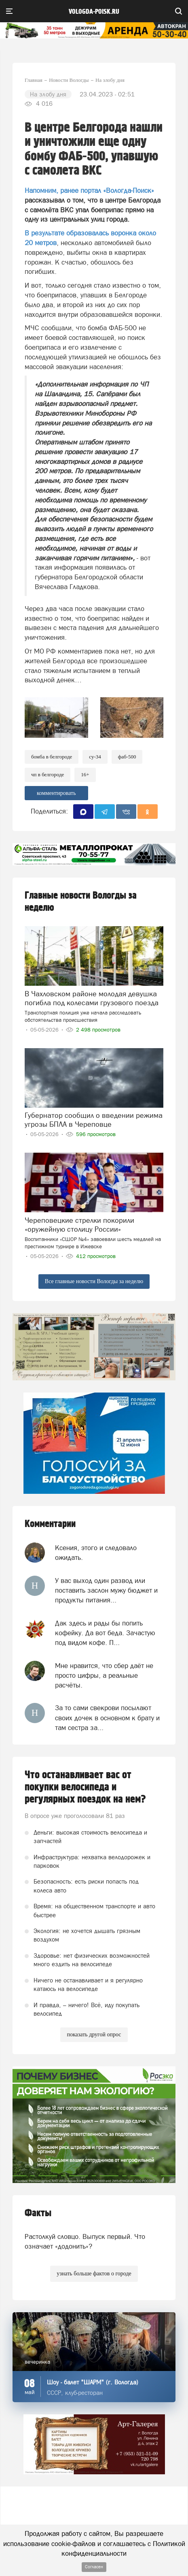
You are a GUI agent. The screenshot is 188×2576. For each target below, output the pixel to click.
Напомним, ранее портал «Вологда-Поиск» (89, 190)
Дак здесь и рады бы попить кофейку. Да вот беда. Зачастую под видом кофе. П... (105, 1633)
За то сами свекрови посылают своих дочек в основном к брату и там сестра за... (107, 1718)
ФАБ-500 (127, 757)
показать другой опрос (94, 2034)
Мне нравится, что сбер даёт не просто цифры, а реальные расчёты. (104, 1676)
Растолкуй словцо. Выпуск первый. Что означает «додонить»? (85, 2241)
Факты (38, 2213)
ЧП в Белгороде (47, 774)
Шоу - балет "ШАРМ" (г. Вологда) (92, 2382)
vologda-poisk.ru (94, 12)
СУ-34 (95, 757)
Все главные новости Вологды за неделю (94, 1281)
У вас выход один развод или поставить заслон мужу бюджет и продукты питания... (106, 1590)
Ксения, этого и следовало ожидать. (96, 1552)
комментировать (56, 793)
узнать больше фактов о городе (94, 2274)
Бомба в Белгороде (51, 757)
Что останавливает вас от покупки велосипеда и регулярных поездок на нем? (85, 1787)
